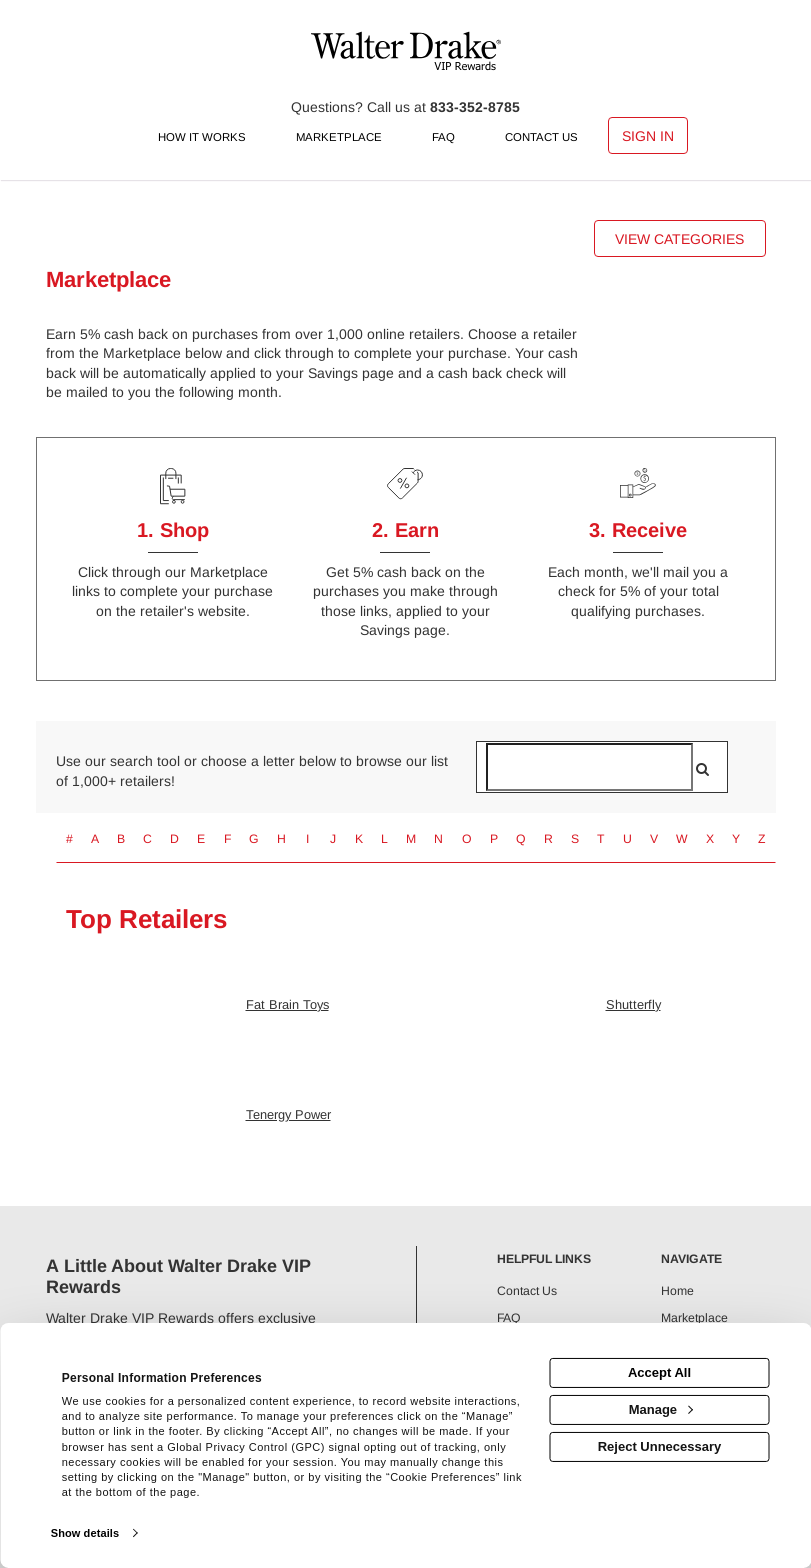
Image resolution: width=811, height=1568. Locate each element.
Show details (85, 1533)
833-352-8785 (475, 107)
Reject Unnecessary (660, 1446)
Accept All (659, 1372)
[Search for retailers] (589, 767)
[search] (702, 769)
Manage (661, 1409)
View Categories (679, 239)
